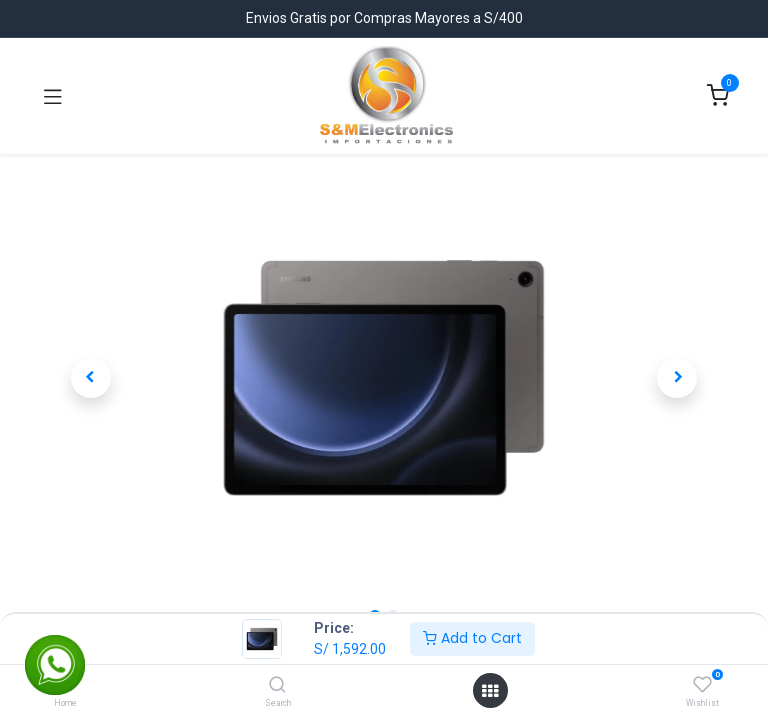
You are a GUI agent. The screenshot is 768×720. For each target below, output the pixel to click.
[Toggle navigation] (53, 96)
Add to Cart (472, 638)
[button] (91, 378)
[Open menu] (490, 691)
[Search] (277, 686)
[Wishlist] (702, 685)
